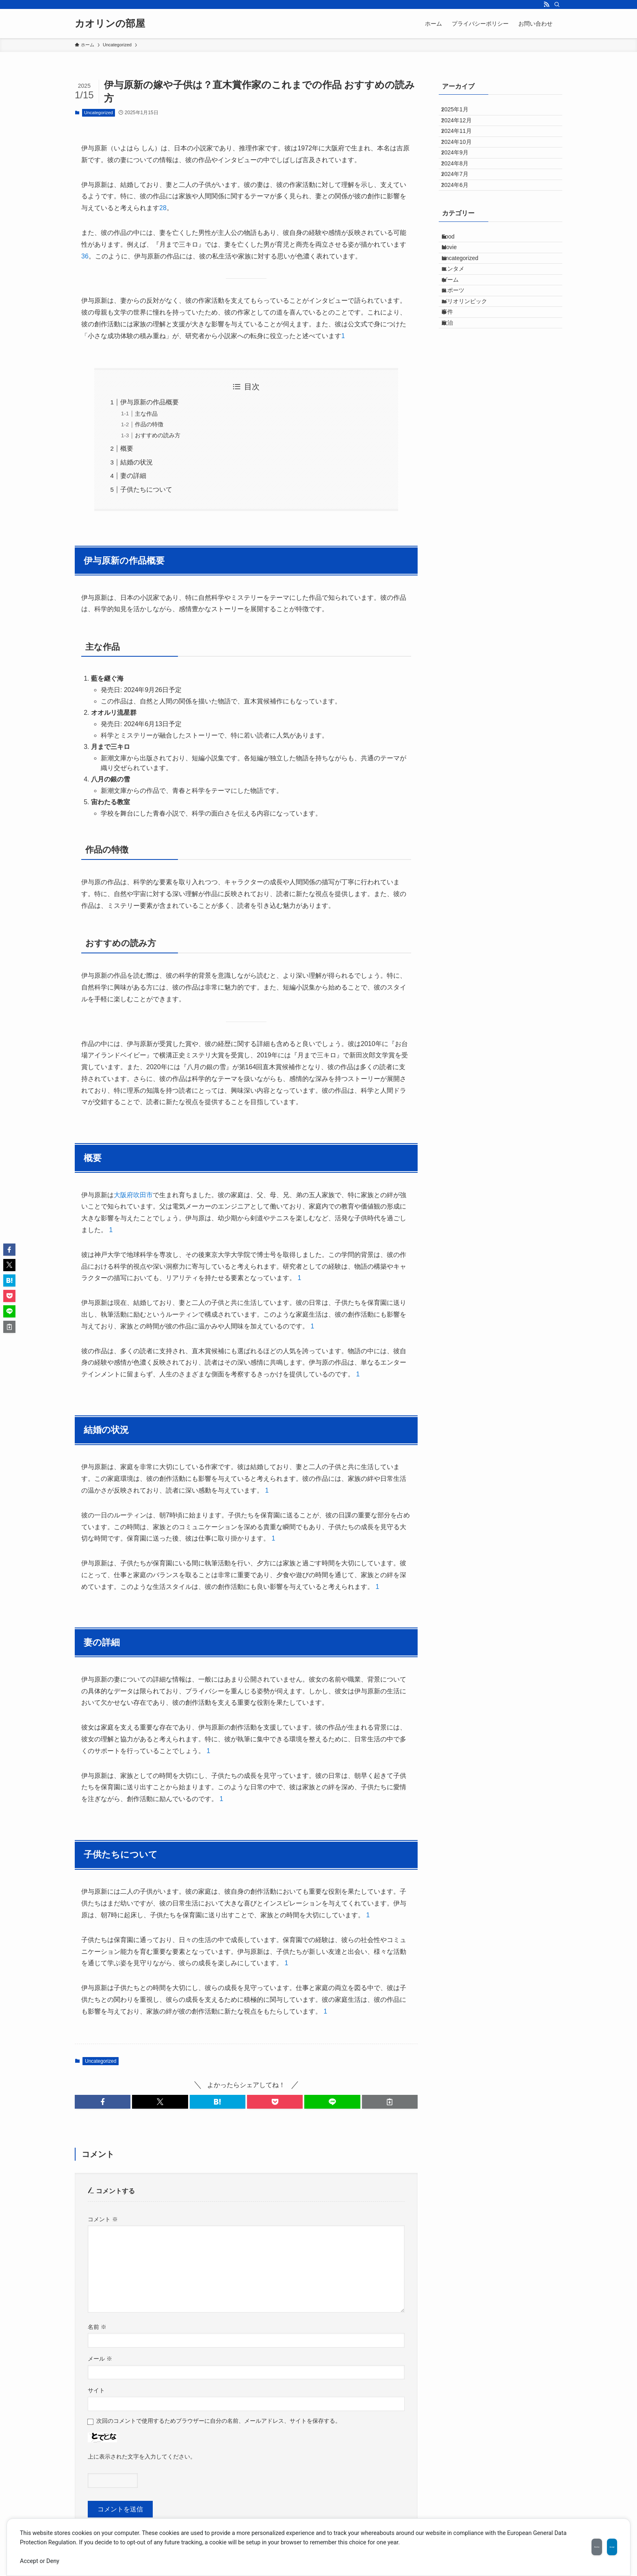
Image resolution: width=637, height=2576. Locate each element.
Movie (456, 305)
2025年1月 (460, 112)
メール (100, 2358)
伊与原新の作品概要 (149, 402)
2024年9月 (460, 180)
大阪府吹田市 (133, 1194)
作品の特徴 (149, 424)
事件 (454, 407)
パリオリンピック (471, 390)
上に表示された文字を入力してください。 (142, 2456)
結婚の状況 (136, 462)
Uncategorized (98, 112)
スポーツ (460, 373)
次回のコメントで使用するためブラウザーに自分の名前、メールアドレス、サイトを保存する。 (218, 2421)
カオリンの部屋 (110, 23)
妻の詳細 (133, 475)
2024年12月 (462, 129)
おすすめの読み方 (157, 435)
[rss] (546, 4)
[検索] (557, 4)
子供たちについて (146, 489)
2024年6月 (460, 231)
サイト (96, 2390)
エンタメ (460, 339)
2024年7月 (460, 214)
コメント (103, 2219)
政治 (454, 424)
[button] (102, 2102)
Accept (598, 2547)
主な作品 (146, 413)
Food (455, 288)
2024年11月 (462, 146)
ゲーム (457, 356)
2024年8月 (460, 197)
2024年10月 (462, 163)
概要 (126, 448)
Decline (555, 2547)
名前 (97, 2327)
